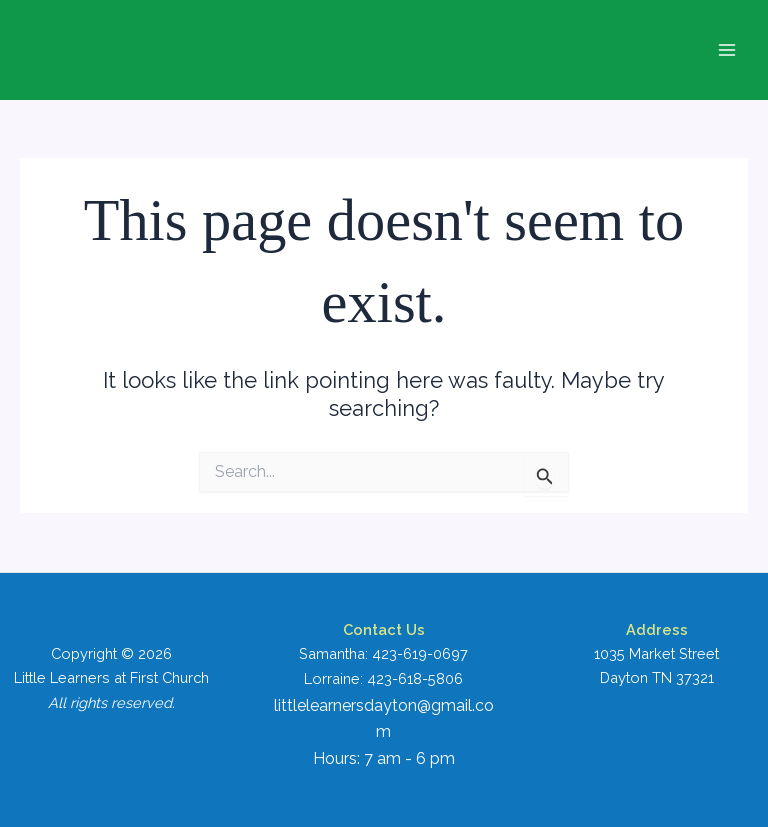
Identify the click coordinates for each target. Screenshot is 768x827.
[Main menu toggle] (727, 50)
